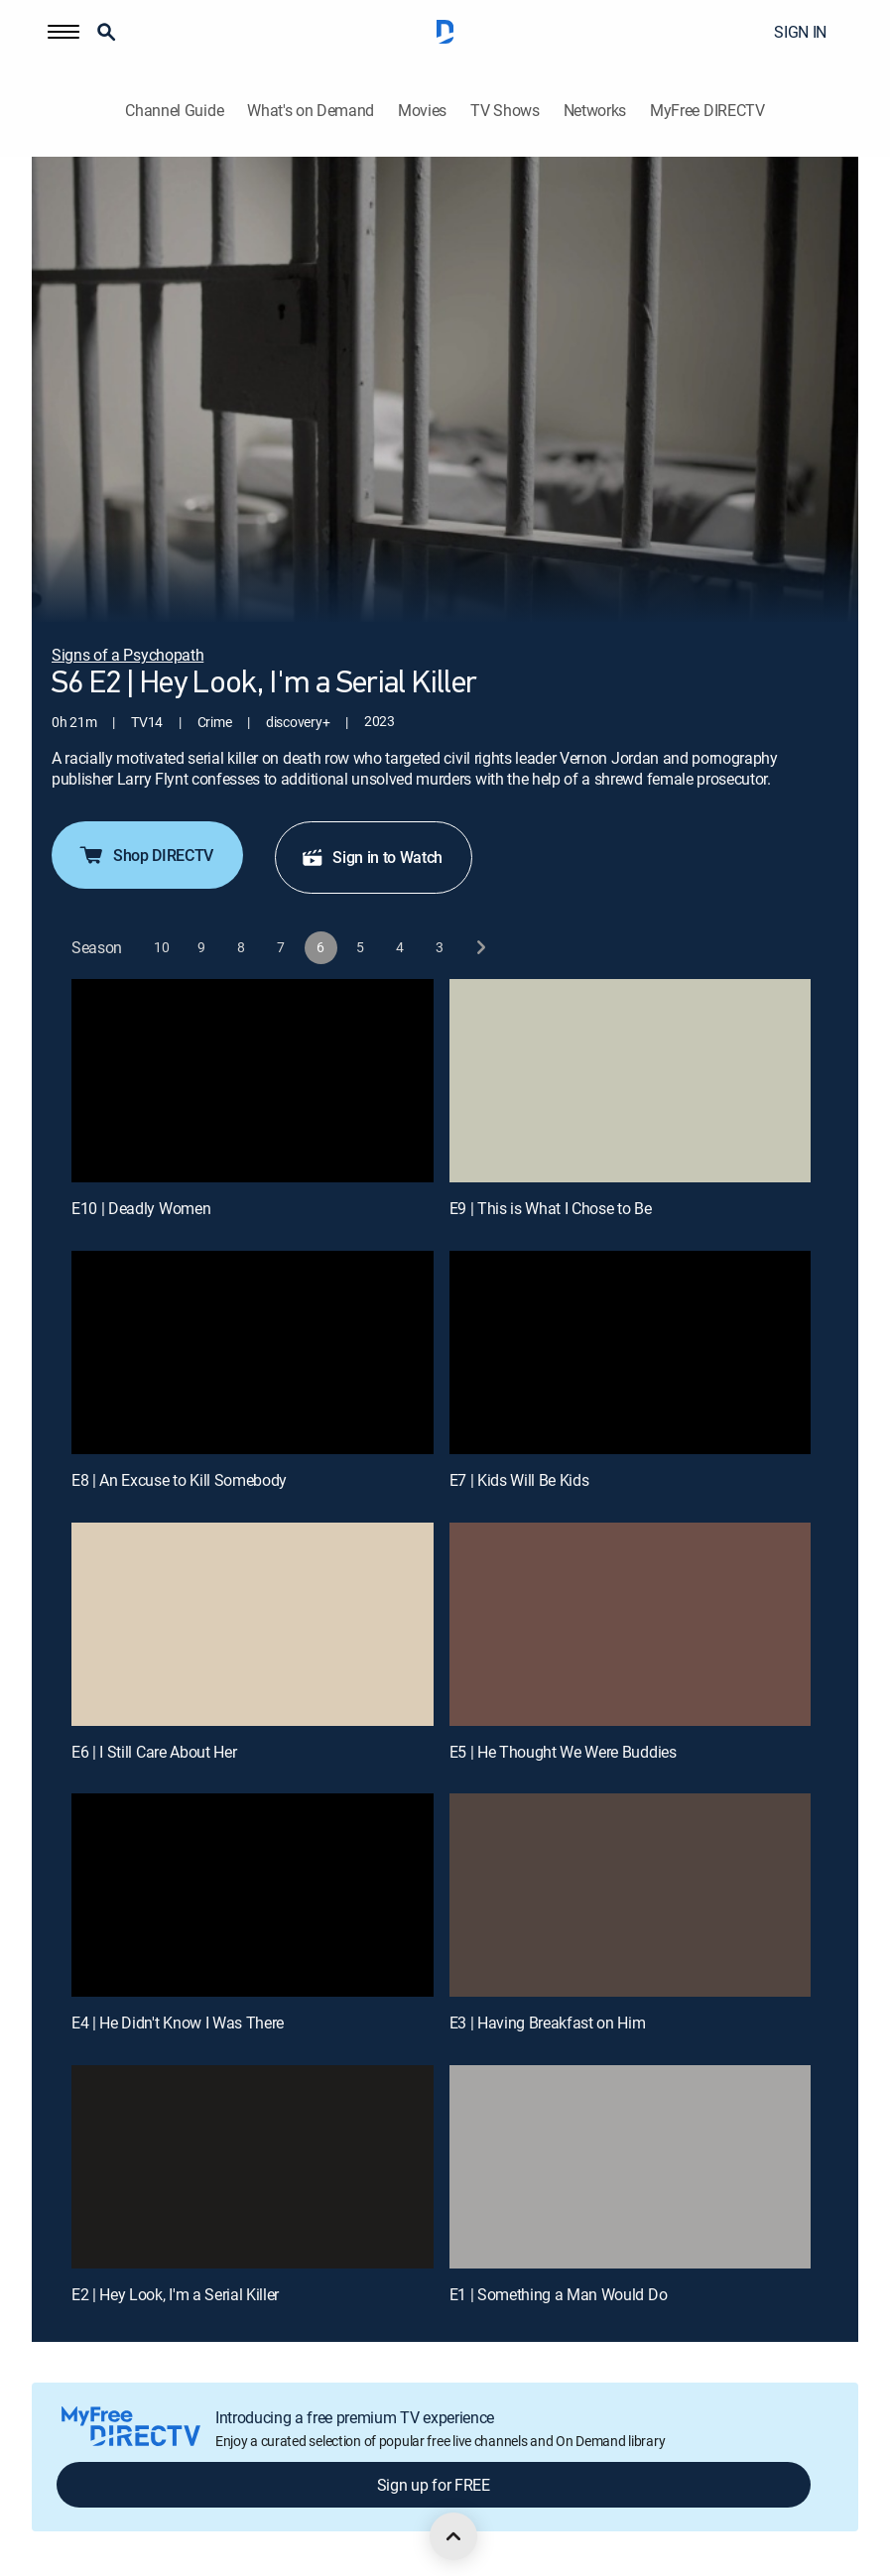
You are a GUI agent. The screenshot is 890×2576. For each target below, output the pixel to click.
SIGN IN (800, 32)
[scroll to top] (453, 2536)
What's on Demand (310, 110)
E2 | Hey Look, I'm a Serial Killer (175, 2294)
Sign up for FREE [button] (433, 2485)
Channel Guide (174, 110)
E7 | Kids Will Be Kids (519, 1480)
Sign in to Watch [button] (372, 857)
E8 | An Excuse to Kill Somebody (179, 1480)
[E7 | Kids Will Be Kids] (630, 1352)
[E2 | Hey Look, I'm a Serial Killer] (252, 2167)
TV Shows (504, 110)
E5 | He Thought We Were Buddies (563, 1752)
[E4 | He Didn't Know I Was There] (252, 1895)
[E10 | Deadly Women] (252, 1080)
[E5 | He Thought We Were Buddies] (630, 1624)
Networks (595, 110)
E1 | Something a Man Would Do (558, 2294)
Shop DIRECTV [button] (145, 855)
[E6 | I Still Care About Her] (252, 1624)
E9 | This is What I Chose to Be (550, 1208)
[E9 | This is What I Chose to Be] (630, 1080)
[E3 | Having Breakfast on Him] (630, 1895)
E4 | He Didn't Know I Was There (177, 2022)
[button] (63, 32)
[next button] (479, 947)
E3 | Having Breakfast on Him (547, 2022)
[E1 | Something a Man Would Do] (630, 2167)
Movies (422, 110)
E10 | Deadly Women (140, 1208)
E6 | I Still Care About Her (153, 1752)
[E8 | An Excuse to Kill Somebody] (252, 1352)
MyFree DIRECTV (707, 110)
